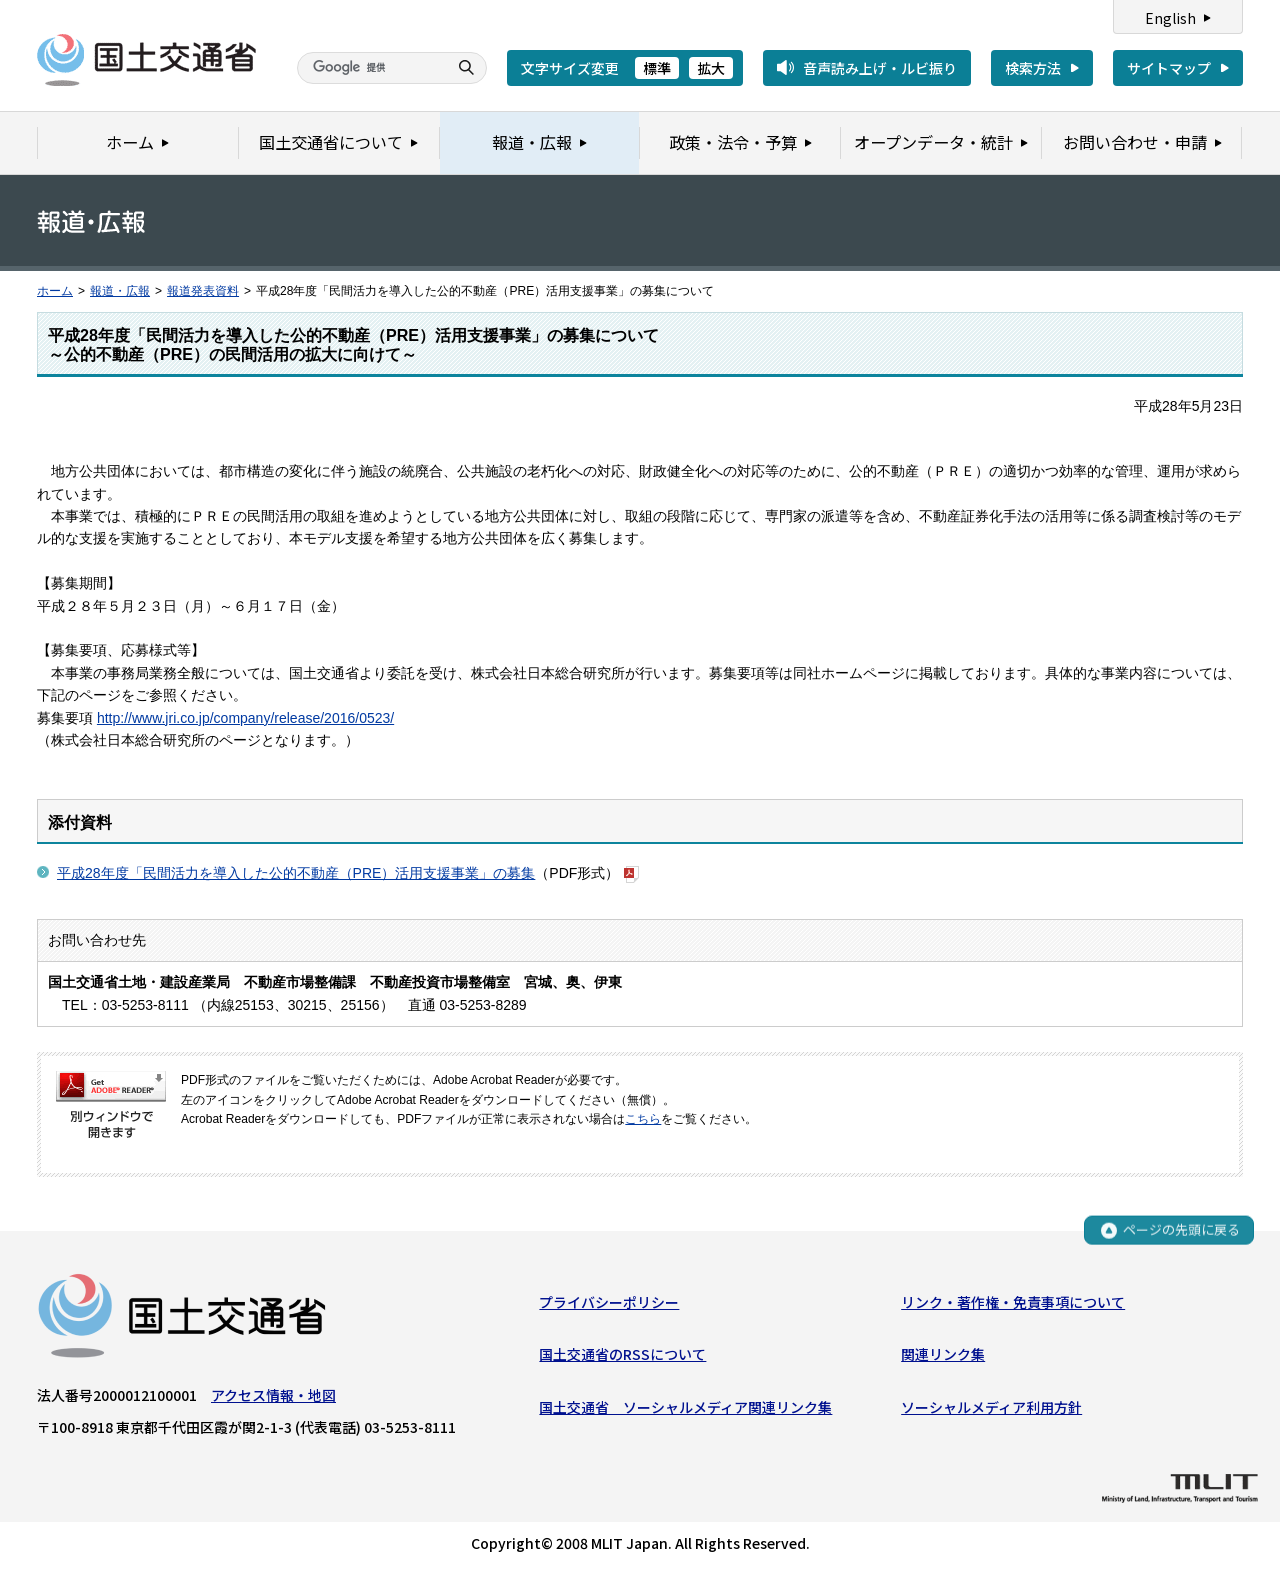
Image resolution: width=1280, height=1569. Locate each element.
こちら (643, 1119)
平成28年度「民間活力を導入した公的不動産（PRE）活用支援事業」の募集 (296, 873)
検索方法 (1033, 68)
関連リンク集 (943, 1355)
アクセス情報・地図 (273, 1395)
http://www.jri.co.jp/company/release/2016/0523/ (245, 718)
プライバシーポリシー (609, 1302)
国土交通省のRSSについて (622, 1355)
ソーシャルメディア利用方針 (991, 1407)
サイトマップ (1169, 68)
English (1170, 18)
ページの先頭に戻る (1181, 1230)
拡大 (711, 68)
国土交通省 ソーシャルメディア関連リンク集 (685, 1407)
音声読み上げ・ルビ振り (880, 68)
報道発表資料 (203, 291)
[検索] (370, 68)
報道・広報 (120, 291)
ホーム (55, 291)
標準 (657, 68)
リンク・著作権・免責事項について (1013, 1302)
